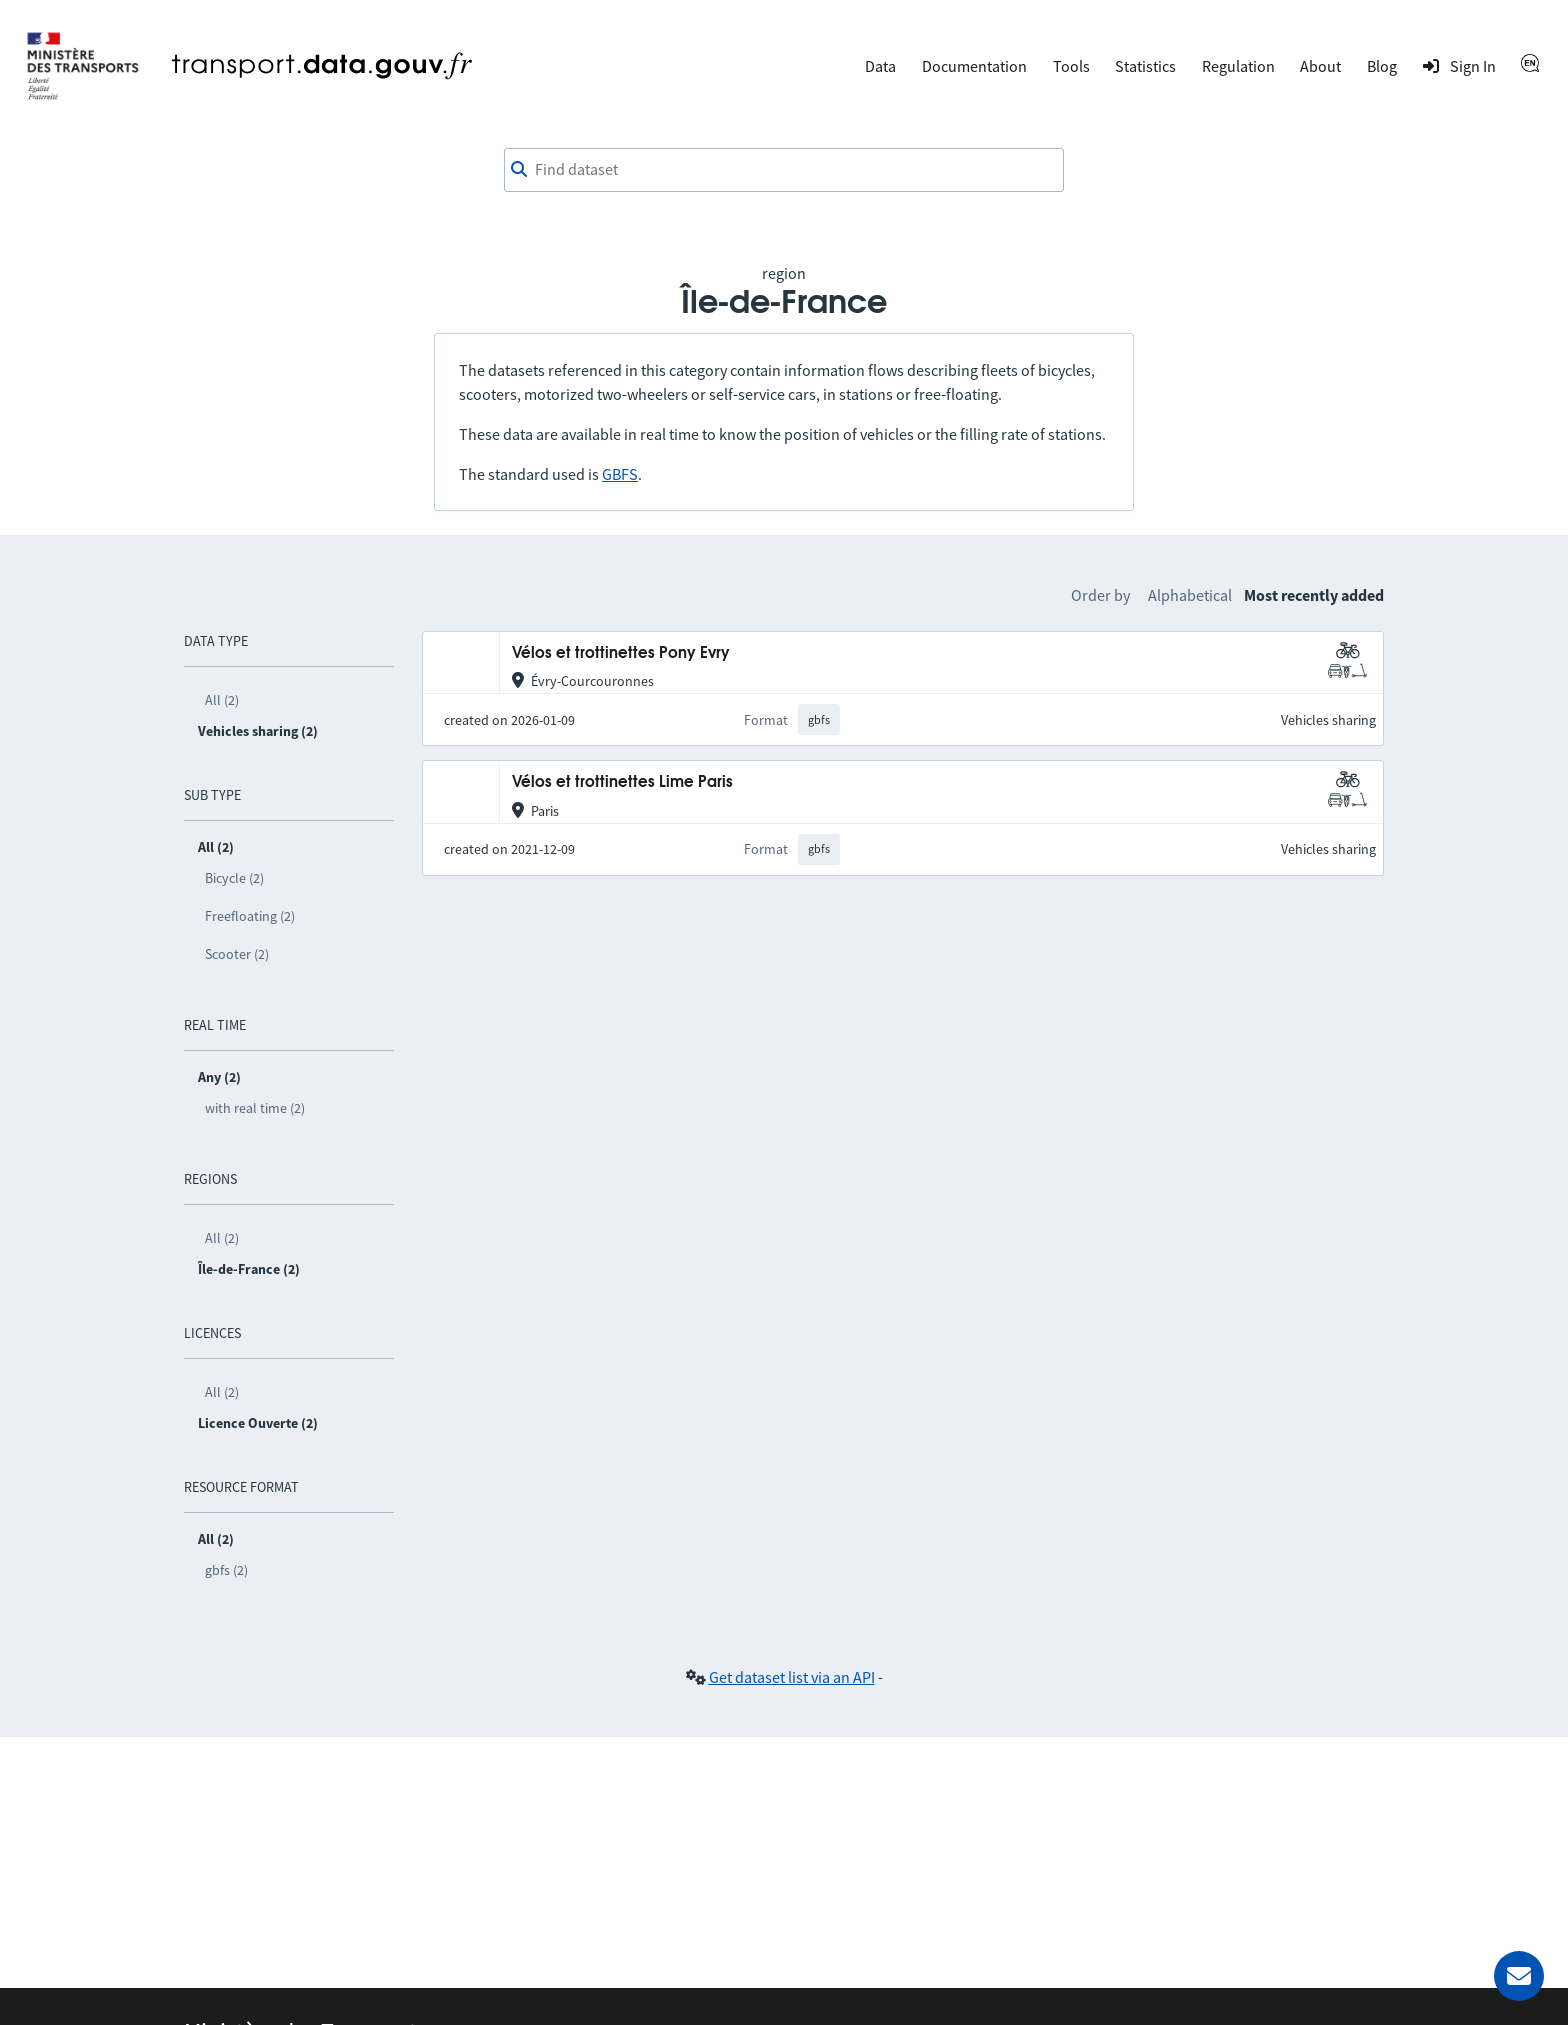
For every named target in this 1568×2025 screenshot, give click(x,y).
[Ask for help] (1519, 1976)
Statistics (1145, 66)
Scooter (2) (237, 954)
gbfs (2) (226, 1570)
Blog (1382, 66)
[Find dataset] (784, 170)
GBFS (620, 474)
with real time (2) (255, 1108)
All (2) (222, 700)
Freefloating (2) (250, 916)
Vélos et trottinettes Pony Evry (621, 653)
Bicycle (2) (234, 878)
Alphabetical (1190, 595)
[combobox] (784, 170)
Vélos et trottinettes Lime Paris (622, 782)
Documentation (974, 66)
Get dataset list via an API (792, 1677)
